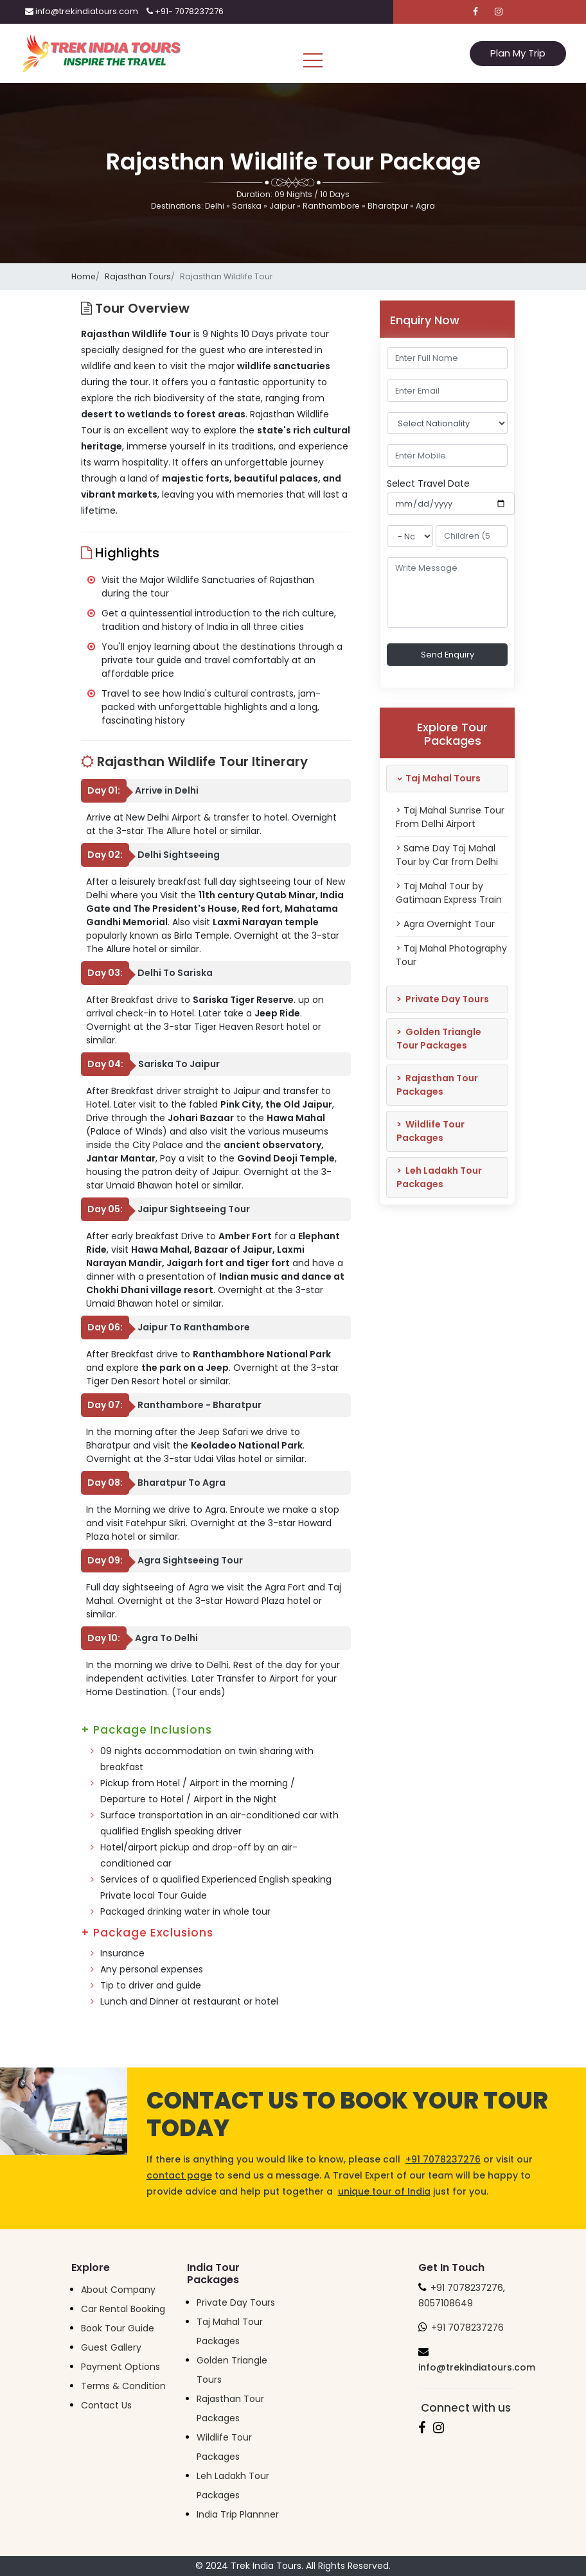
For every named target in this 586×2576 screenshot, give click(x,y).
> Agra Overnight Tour (445, 924)
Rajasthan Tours (138, 276)
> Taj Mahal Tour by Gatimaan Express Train (449, 893)
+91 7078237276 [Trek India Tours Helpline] (467, 2287)
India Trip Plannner (238, 2514)
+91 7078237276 (443, 2159)
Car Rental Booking (123, 2308)
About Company (118, 2289)
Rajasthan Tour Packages (437, 1085)
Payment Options (120, 2366)
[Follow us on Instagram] (498, 12)
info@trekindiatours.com (81, 11)
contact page (179, 2175)
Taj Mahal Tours (437, 778)
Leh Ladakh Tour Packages (439, 1177)
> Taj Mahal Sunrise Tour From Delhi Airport (450, 817)
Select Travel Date (428, 483)
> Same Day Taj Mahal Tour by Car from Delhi (447, 855)
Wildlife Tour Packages (430, 1131)
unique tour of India (384, 2191)
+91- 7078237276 (185, 11)
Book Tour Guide (117, 2328)
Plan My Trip (518, 53)
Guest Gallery (111, 2347)
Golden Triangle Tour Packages (438, 1038)
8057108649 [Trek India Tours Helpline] (445, 2303)
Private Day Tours (442, 999)
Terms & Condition (123, 2386)
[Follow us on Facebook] (475, 12)
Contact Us (106, 2405)
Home (83, 276)
